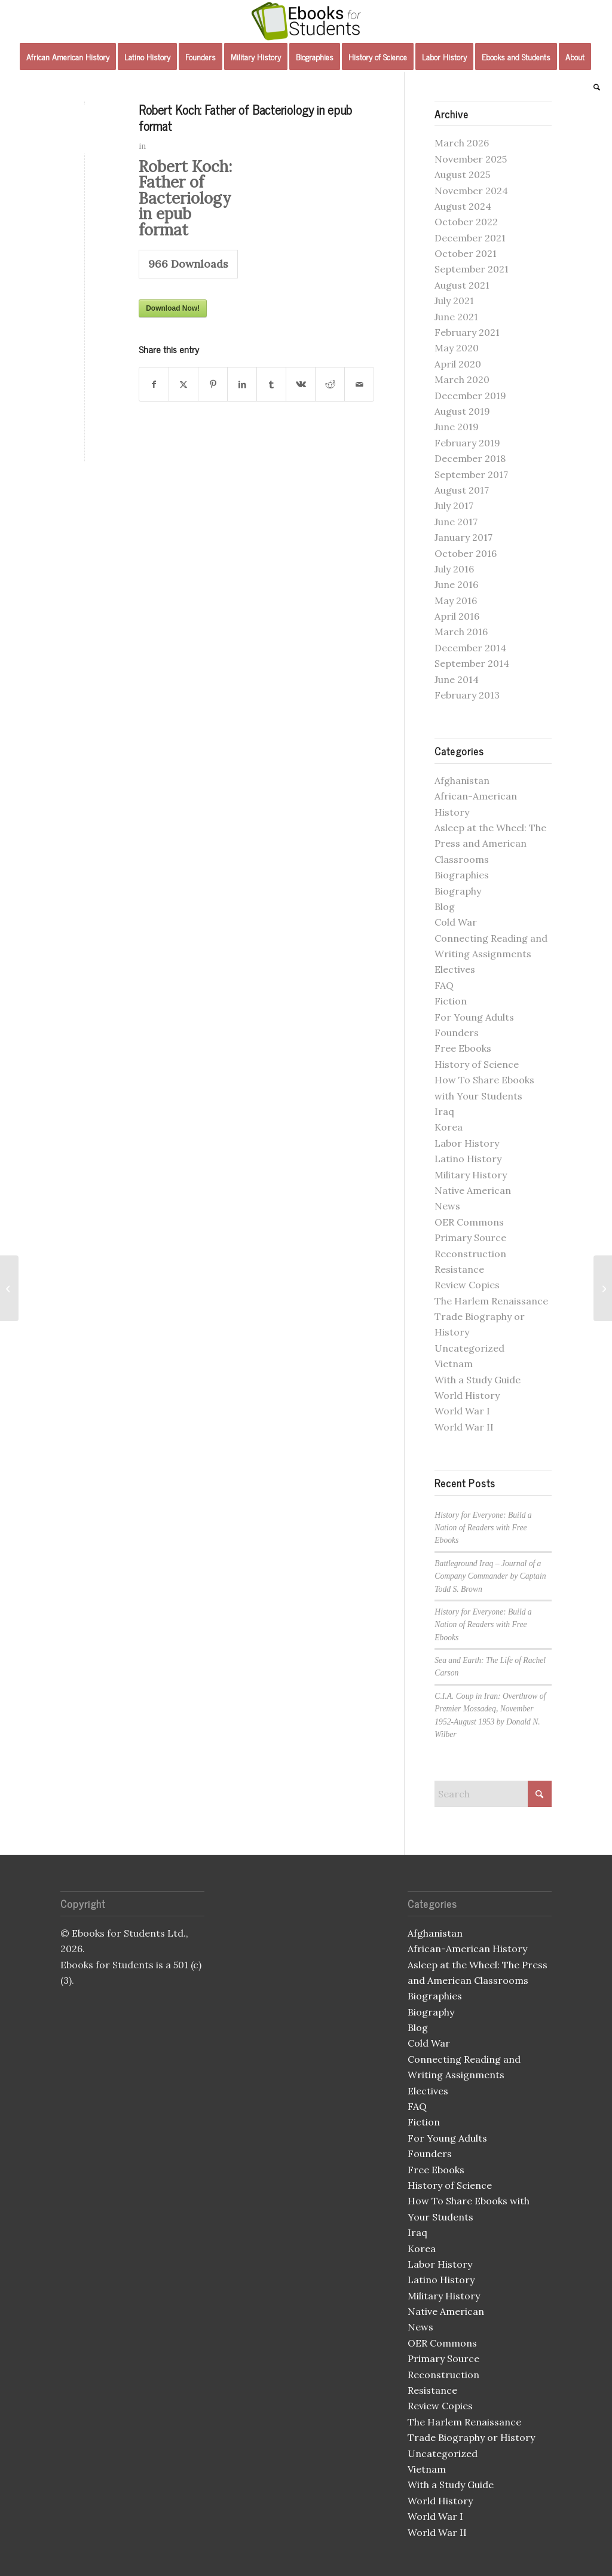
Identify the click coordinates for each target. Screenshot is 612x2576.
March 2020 (461, 379)
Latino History (467, 1159)
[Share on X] (183, 384)
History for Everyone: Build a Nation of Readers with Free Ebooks (482, 1528)
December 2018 (470, 458)
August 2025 (462, 174)
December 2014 (470, 648)
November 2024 (471, 191)
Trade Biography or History (471, 2437)
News (447, 1206)
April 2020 (457, 364)
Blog (444, 906)
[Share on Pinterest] (212, 384)
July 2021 (454, 301)
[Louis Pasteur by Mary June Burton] (602, 1288)
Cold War (455, 922)
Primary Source (470, 1237)
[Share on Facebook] (154, 384)
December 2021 (470, 238)
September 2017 (471, 474)
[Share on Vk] (300, 384)
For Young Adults (474, 1017)
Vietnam (453, 1364)
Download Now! (173, 308)
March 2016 (461, 632)
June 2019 (456, 427)
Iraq (444, 1111)
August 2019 (462, 411)
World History (467, 1395)
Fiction (450, 1001)
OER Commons (469, 1222)
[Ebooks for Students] (306, 21)
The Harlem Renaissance (491, 1301)
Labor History (466, 1143)
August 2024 (462, 206)
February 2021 (467, 332)
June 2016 (456, 584)
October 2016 (465, 553)
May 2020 (456, 348)
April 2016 (456, 616)
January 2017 (463, 537)
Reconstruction (470, 1254)
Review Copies (467, 1285)
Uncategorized (469, 1348)
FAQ (444, 985)
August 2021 (461, 285)
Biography (457, 891)
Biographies (461, 875)
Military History (470, 1175)
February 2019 (467, 443)
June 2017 (456, 522)
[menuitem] (68, 57)
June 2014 (456, 679)
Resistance (459, 1269)
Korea (448, 1127)
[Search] (593, 87)
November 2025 (470, 159)
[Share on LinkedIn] (242, 384)
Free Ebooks (462, 1048)
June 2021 (456, 317)
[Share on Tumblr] (271, 384)
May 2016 (455, 601)
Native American (472, 1190)
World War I (462, 1411)
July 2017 (453, 505)
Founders (456, 1033)
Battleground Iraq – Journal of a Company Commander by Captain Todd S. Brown (490, 1576)
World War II (464, 1427)
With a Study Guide (477, 1380)
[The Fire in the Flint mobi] (9, 1288)
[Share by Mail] (359, 384)
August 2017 (461, 490)
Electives (454, 969)
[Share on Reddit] (330, 384)
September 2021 (471, 269)
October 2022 (466, 222)
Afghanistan (461, 780)
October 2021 (465, 253)
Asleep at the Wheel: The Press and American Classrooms (490, 843)
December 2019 (470, 396)
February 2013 (467, 695)
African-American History (467, 1949)
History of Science (476, 1064)
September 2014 (471, 663)
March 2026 (461, 143)
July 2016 (454, 569)
